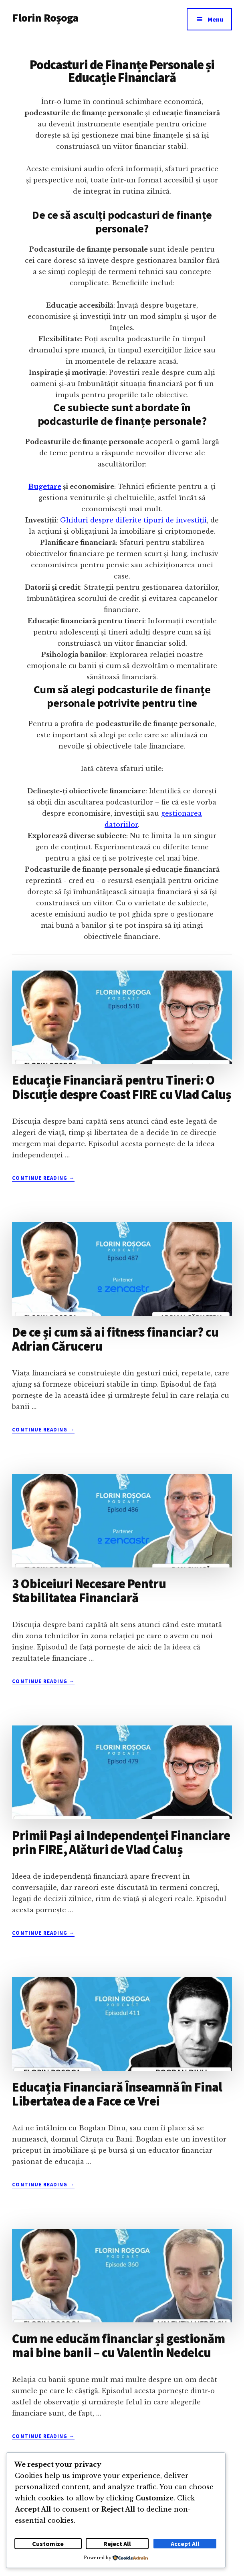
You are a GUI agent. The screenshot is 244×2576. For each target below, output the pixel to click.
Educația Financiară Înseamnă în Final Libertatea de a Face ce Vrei (117, 2094)
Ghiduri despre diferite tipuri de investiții (133, 520)
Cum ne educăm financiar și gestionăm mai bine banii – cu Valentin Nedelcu (118, 2346)
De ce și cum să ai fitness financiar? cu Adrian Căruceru (115, 1339)
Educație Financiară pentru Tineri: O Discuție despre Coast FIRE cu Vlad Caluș (121, 1087)
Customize (48, 2544)
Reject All (117, 2544)
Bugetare (44, 486)
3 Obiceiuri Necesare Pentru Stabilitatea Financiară (89, 1591)
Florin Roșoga (45, 17)
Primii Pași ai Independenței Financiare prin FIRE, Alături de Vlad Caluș (121, 1842)
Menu (215, 19)
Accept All (185, 2544)
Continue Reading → (43, 1178)
